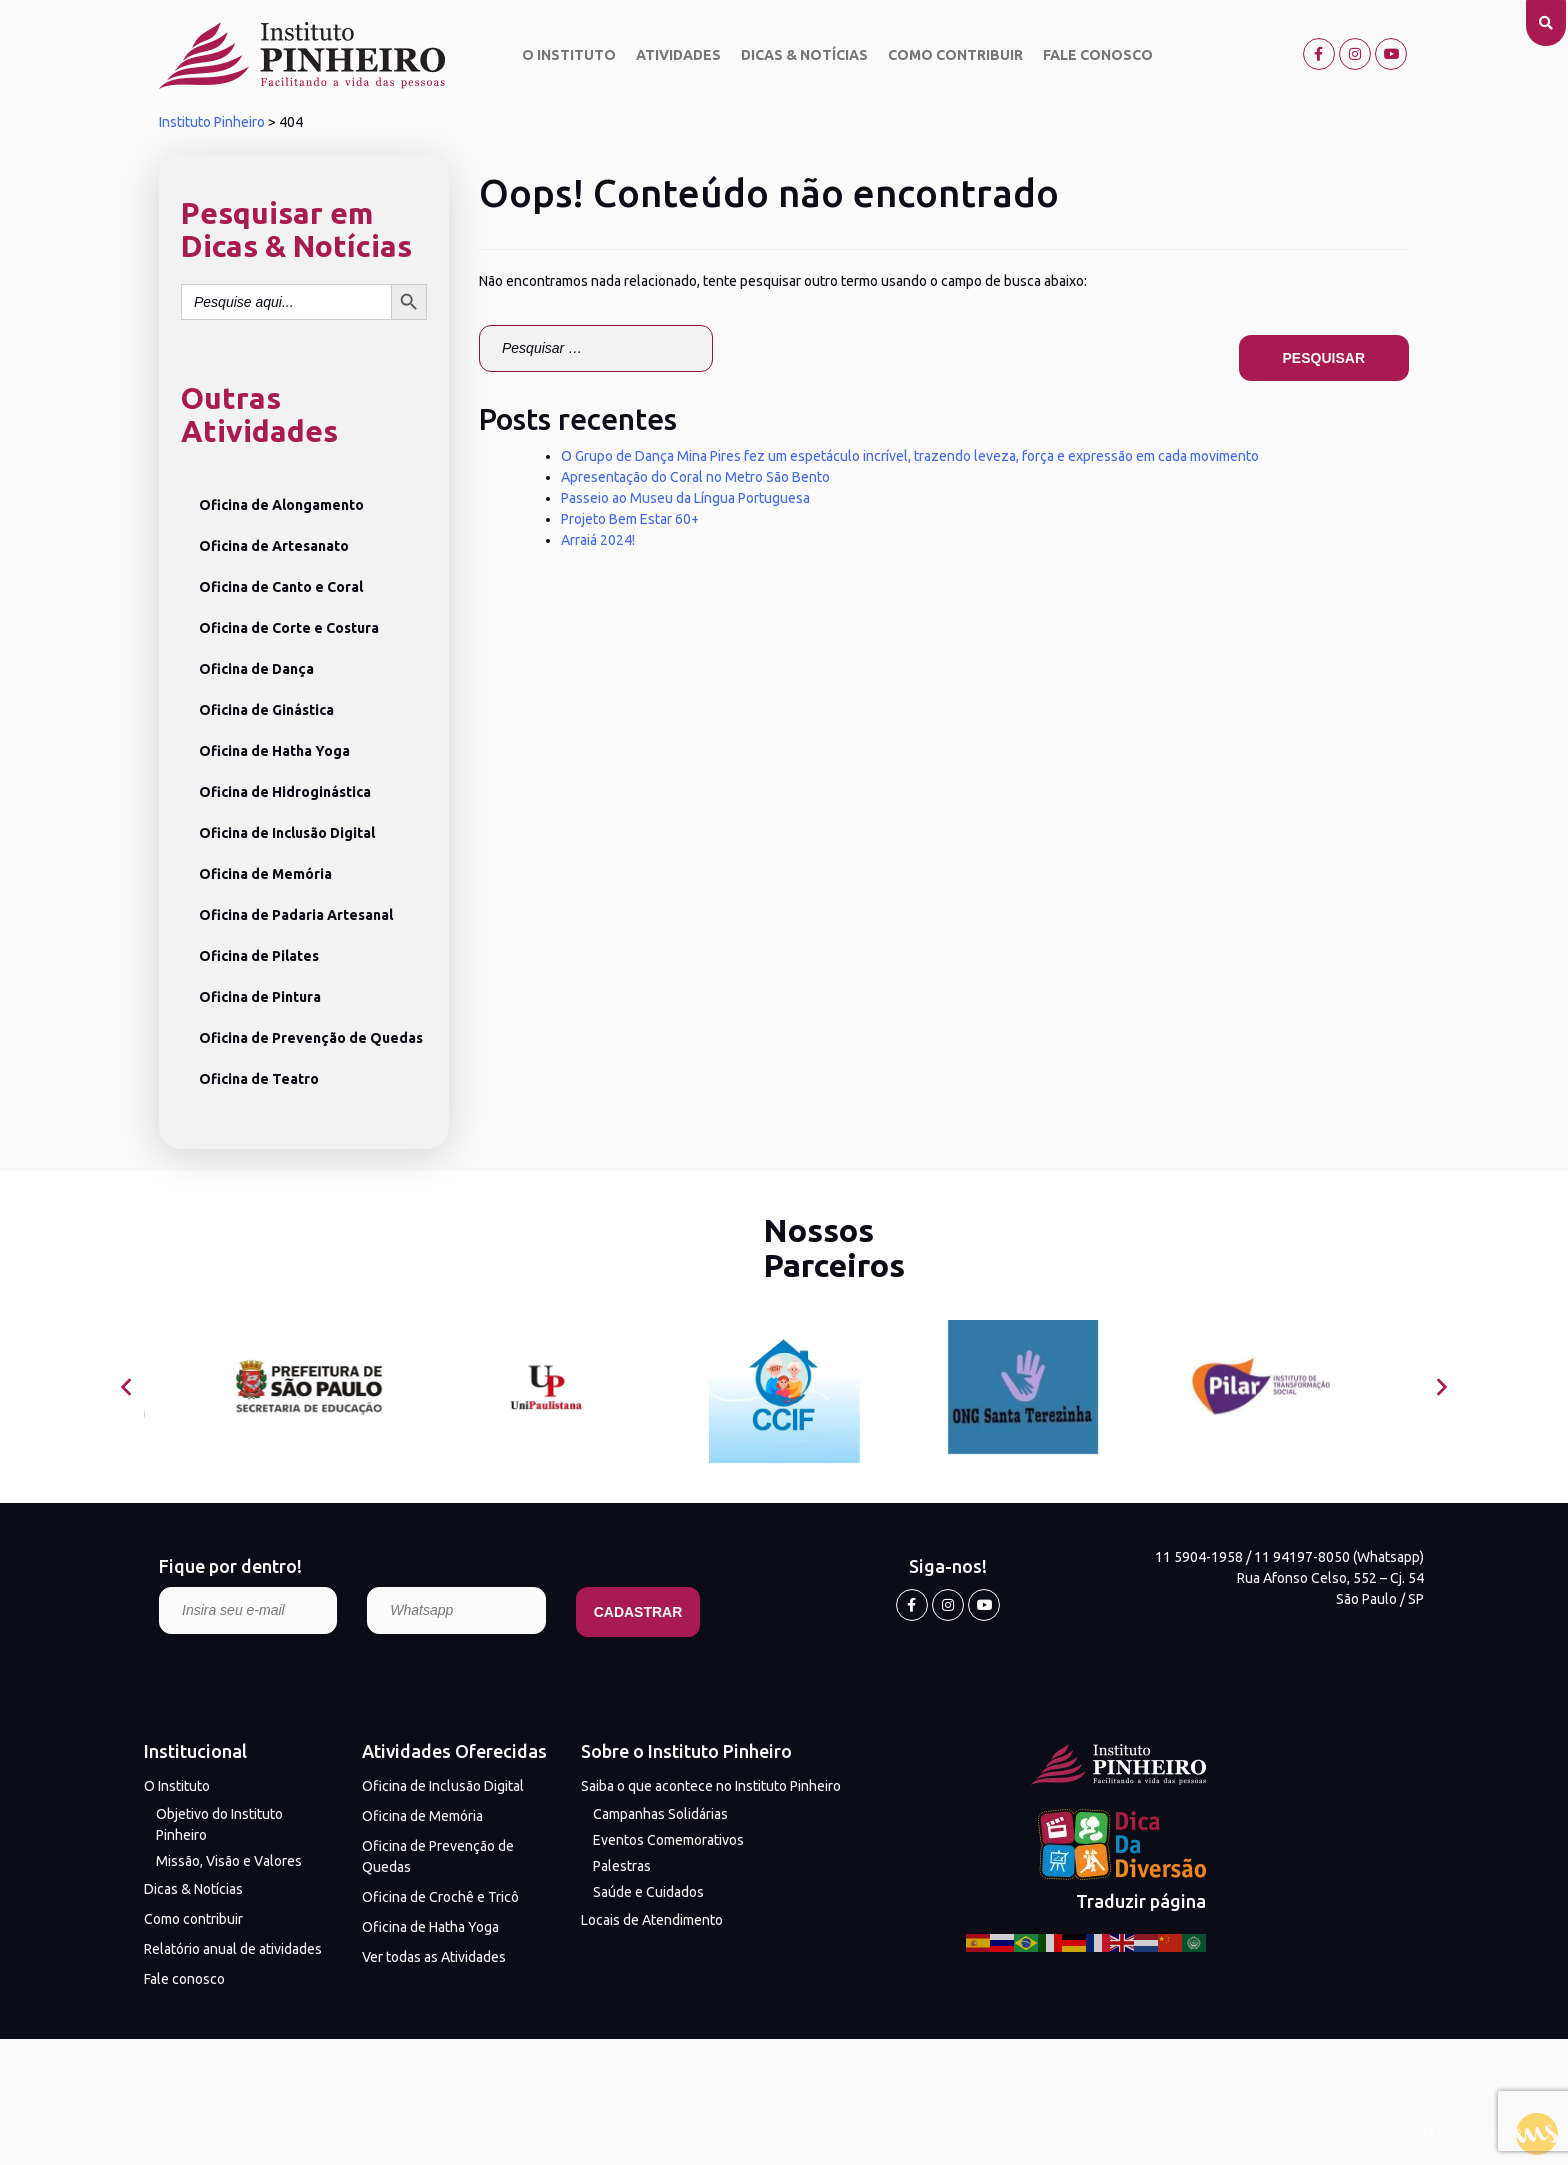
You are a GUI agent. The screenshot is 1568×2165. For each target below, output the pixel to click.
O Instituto (569, 55)
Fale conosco (1098, 55)
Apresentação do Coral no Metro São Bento (695, 477)
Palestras (622, 1866)
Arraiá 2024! (598, 540)
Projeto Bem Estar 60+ (630, 519)
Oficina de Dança (256, 669)
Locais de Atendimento (652, 1920)
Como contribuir (955, 55)
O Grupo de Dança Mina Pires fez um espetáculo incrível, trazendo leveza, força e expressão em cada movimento (910, 456)
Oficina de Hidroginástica (285, 792)
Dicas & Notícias (804, 55)
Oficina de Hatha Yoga (274, 751)
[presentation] (126, 1387)
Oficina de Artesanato (274, 546)
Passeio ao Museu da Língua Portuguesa (685, 498)
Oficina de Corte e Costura (289, 628)
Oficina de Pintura (260, 997)
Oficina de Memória (265, 874)
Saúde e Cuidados (648, 1892)
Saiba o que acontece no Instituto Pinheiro (711, 1786)
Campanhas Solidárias (660, 1814)
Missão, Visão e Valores (229, 1861)
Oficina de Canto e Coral (281, 587)
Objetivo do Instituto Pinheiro (219, 1824)
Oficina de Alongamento (281, 505)
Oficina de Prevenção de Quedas (311, 1038)
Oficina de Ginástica (266, 710)
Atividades (678, 55)
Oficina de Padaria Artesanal (296, 915)
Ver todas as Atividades (434, 1957)
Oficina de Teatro (259, 1079)
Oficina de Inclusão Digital (287, 833)
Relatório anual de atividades (233, 1949)
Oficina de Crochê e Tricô (440, 1897)
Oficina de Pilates (259, 956)
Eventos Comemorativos (668, 1840)
